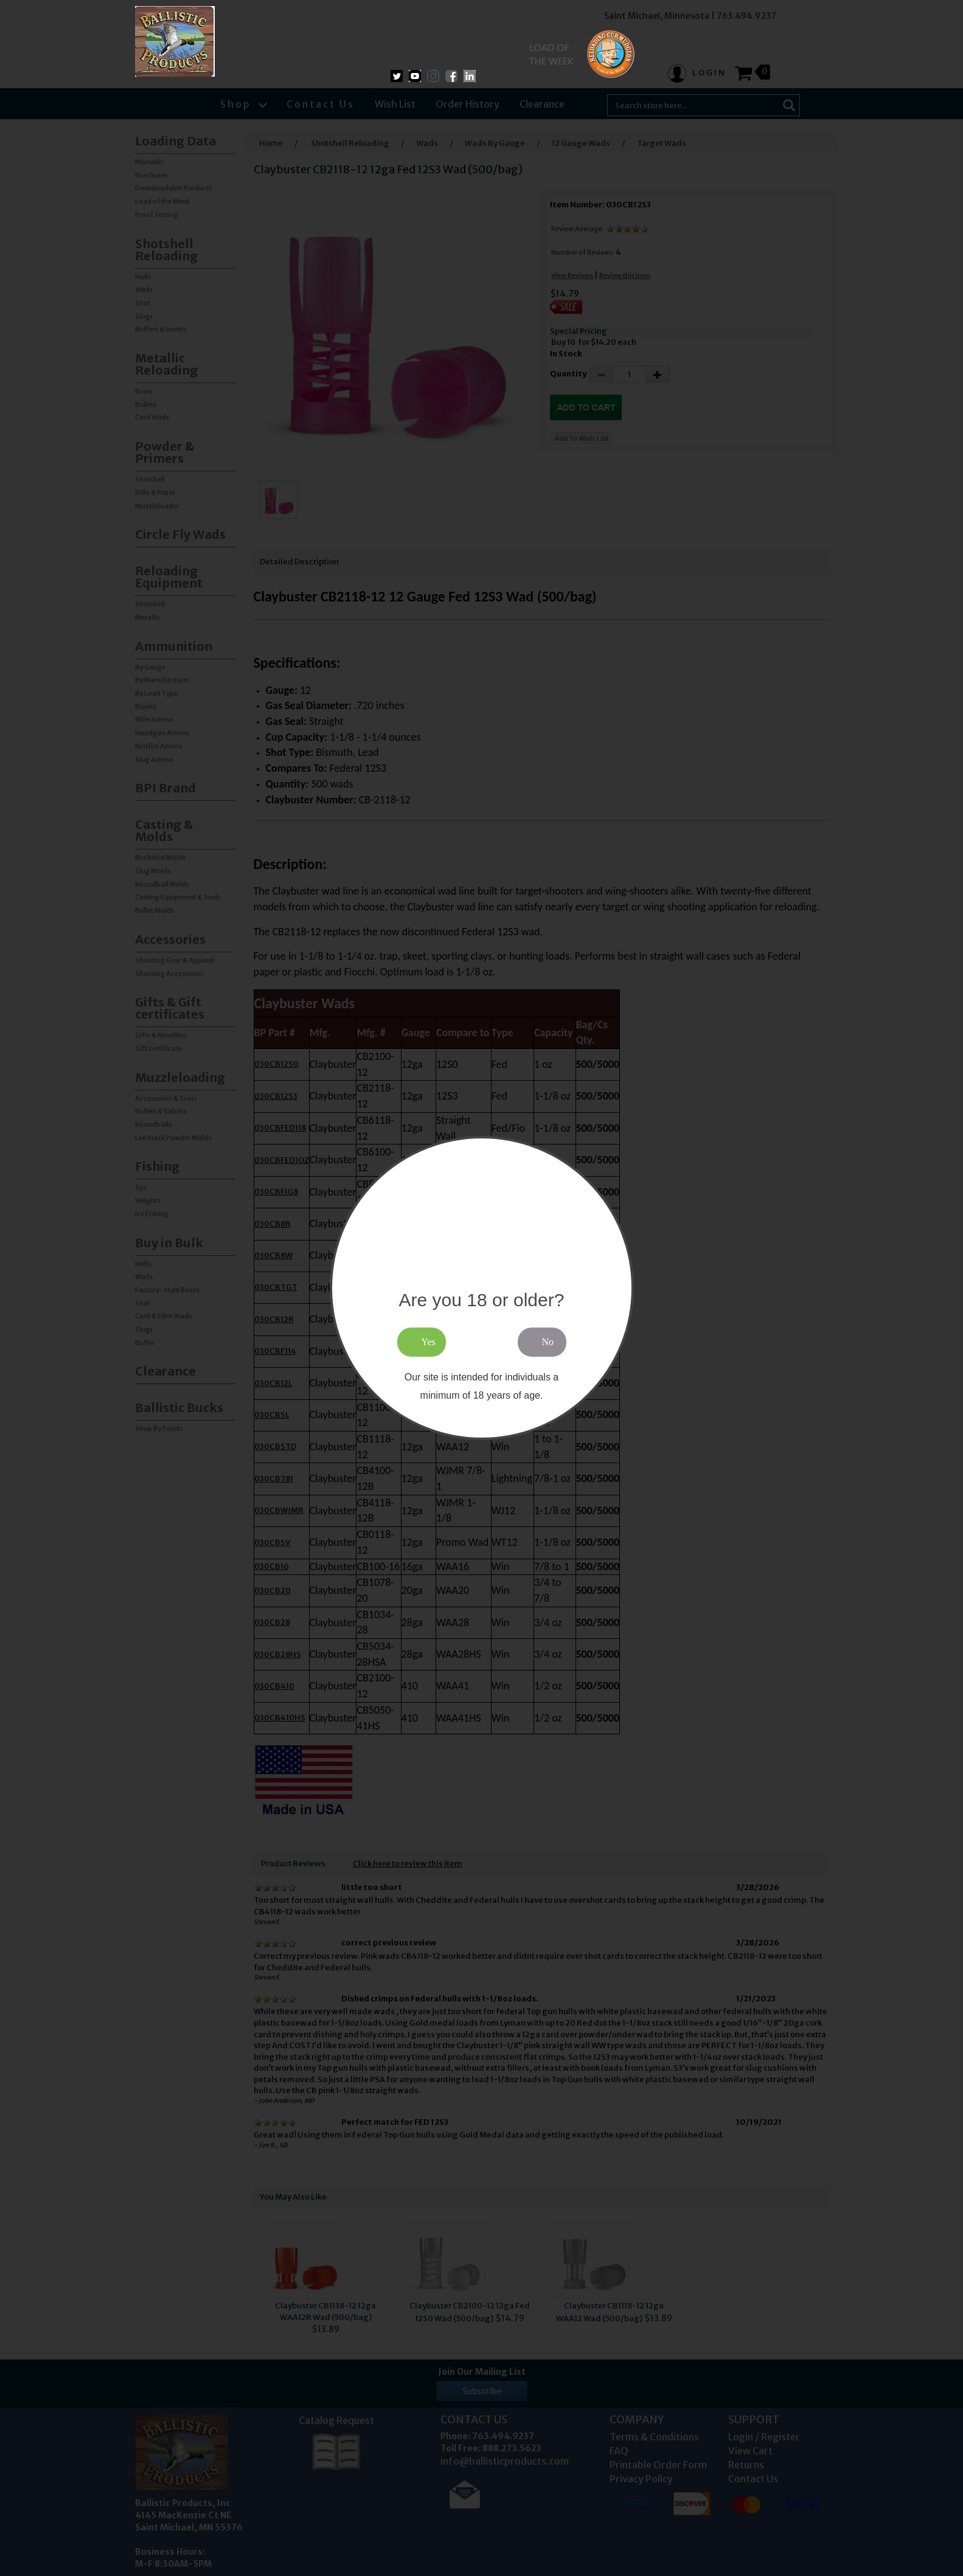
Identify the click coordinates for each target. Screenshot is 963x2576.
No (548, 1342)
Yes (429, 1342)
